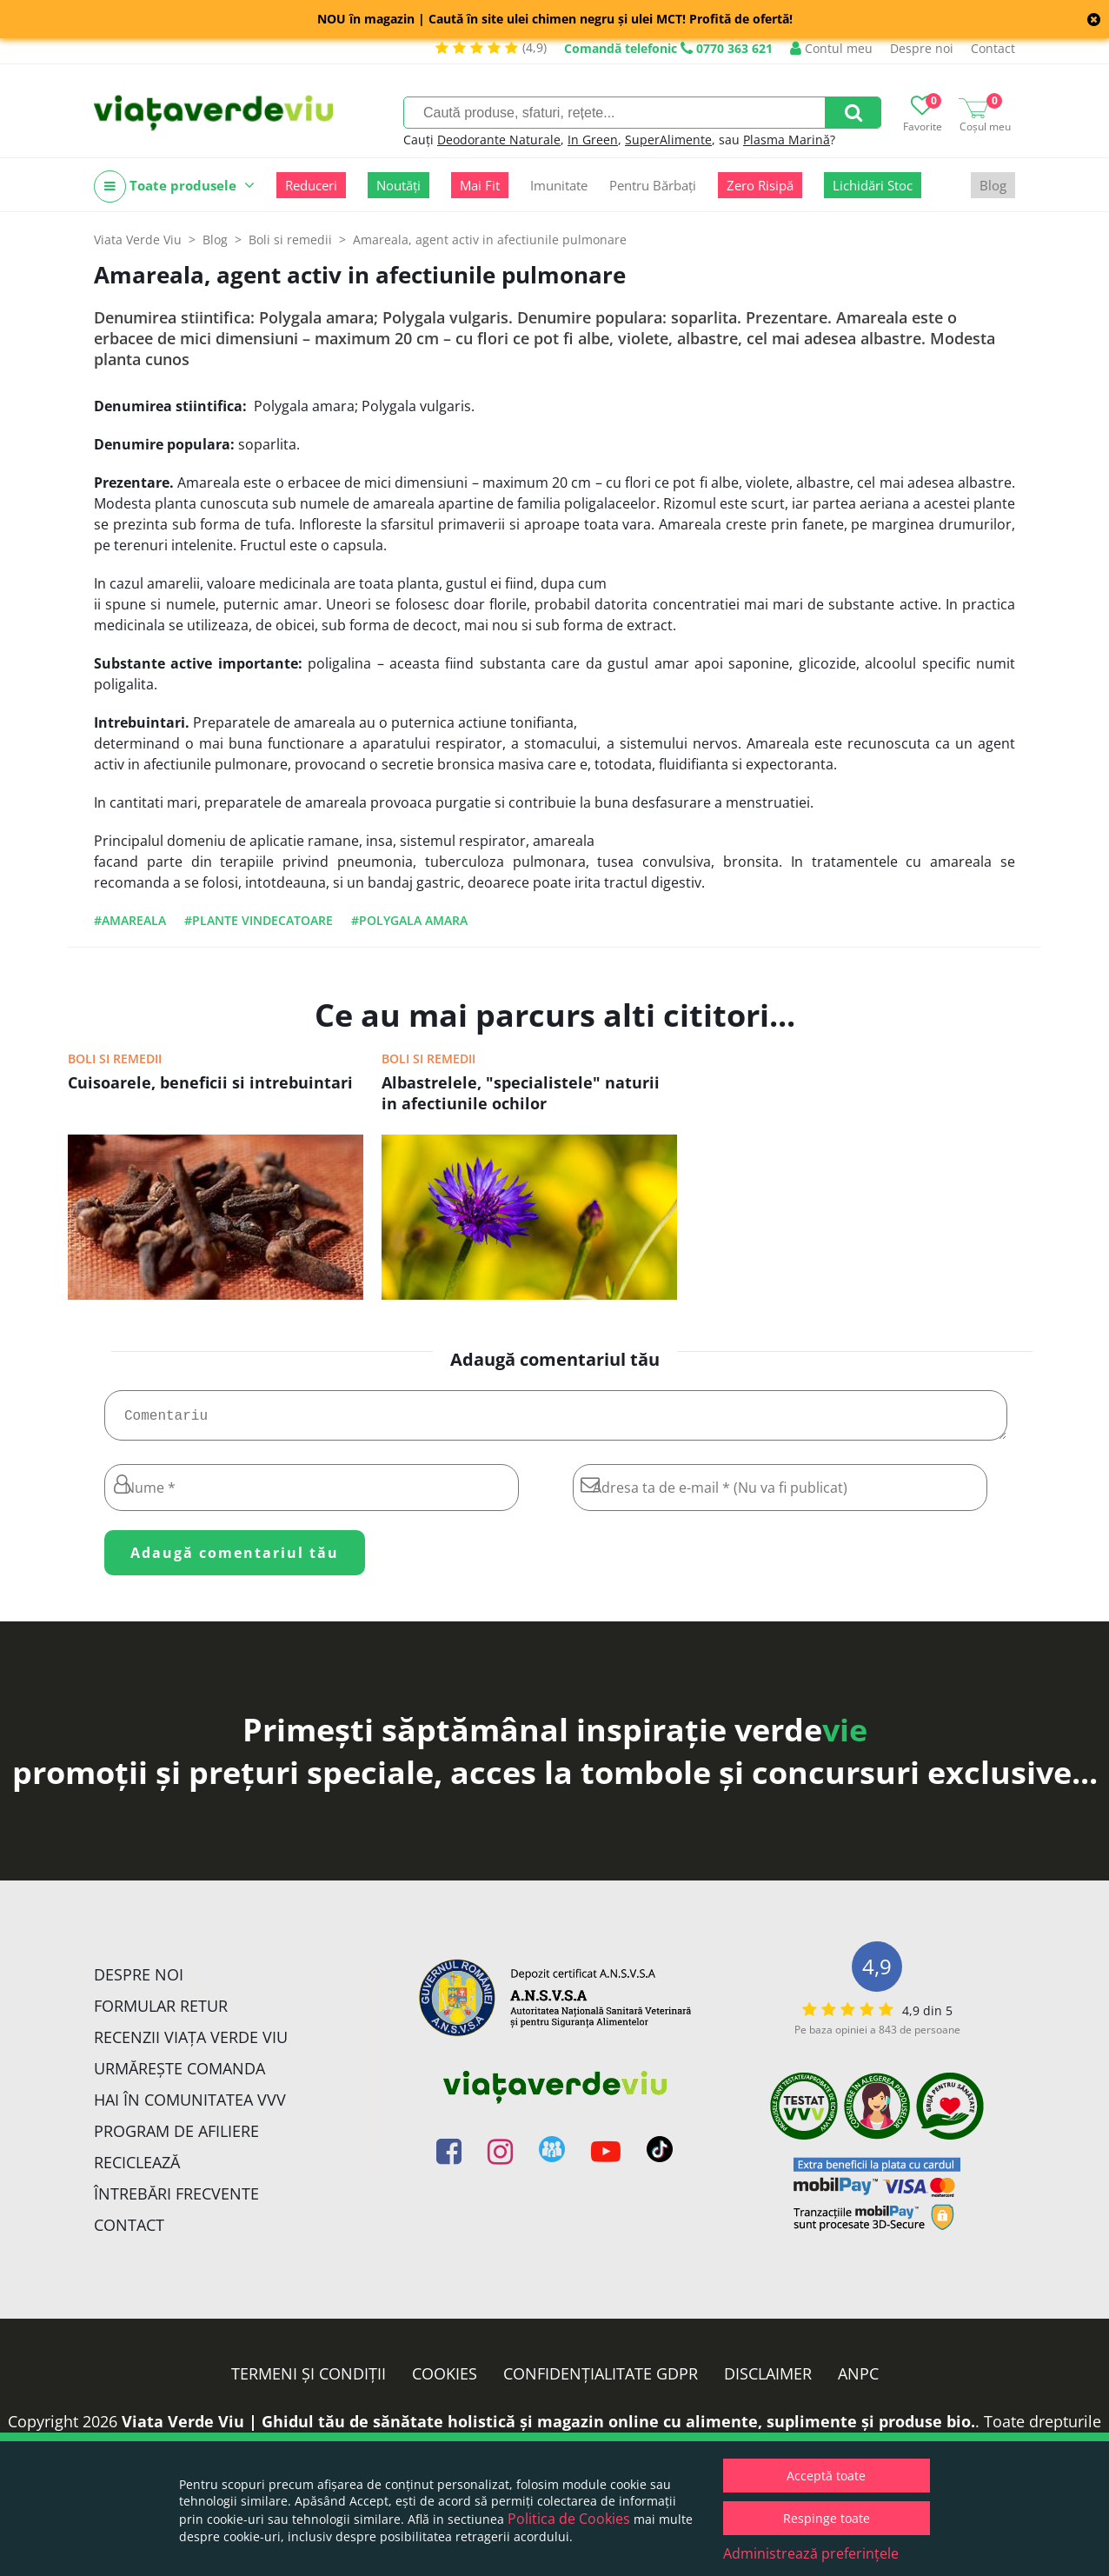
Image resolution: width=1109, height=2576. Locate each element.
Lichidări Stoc (873, 185)
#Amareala (130, 920)
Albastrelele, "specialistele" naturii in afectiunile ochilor (521, 1093)
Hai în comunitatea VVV (190, 2106)
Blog (993, 185)
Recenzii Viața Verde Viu (191, 2044)
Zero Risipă (760, 185)
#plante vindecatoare (258, 920)
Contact (993, 48)
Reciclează (137, 2169)
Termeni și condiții (308, 2380)
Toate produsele (174, 186)
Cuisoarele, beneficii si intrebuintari (210, 1082)
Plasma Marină (786, 139)
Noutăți (398, 185)
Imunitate (559, 185)
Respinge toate (826, 2518)
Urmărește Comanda (179, 2075)
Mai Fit (480, 185)
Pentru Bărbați (652, 185)
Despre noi (921, 48)
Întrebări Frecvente (176, 2200)
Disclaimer (768, 2380)
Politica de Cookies (569, 2518)
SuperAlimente (668, 139)
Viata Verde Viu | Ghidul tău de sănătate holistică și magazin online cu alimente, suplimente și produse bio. (548, 2428)
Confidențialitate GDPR (600, 2380)
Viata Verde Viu (138, 239)
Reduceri (311, 185)
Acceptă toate (826, 2475)
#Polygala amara (409, 920)
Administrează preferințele (811, 2553)
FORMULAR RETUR (161, 2012)
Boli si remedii (115, 1058)
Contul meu (831, 48)
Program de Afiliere (176, 2137)
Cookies (444, 2380)
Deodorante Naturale (499, 139)
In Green (593, 139)
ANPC (858, 2380)
